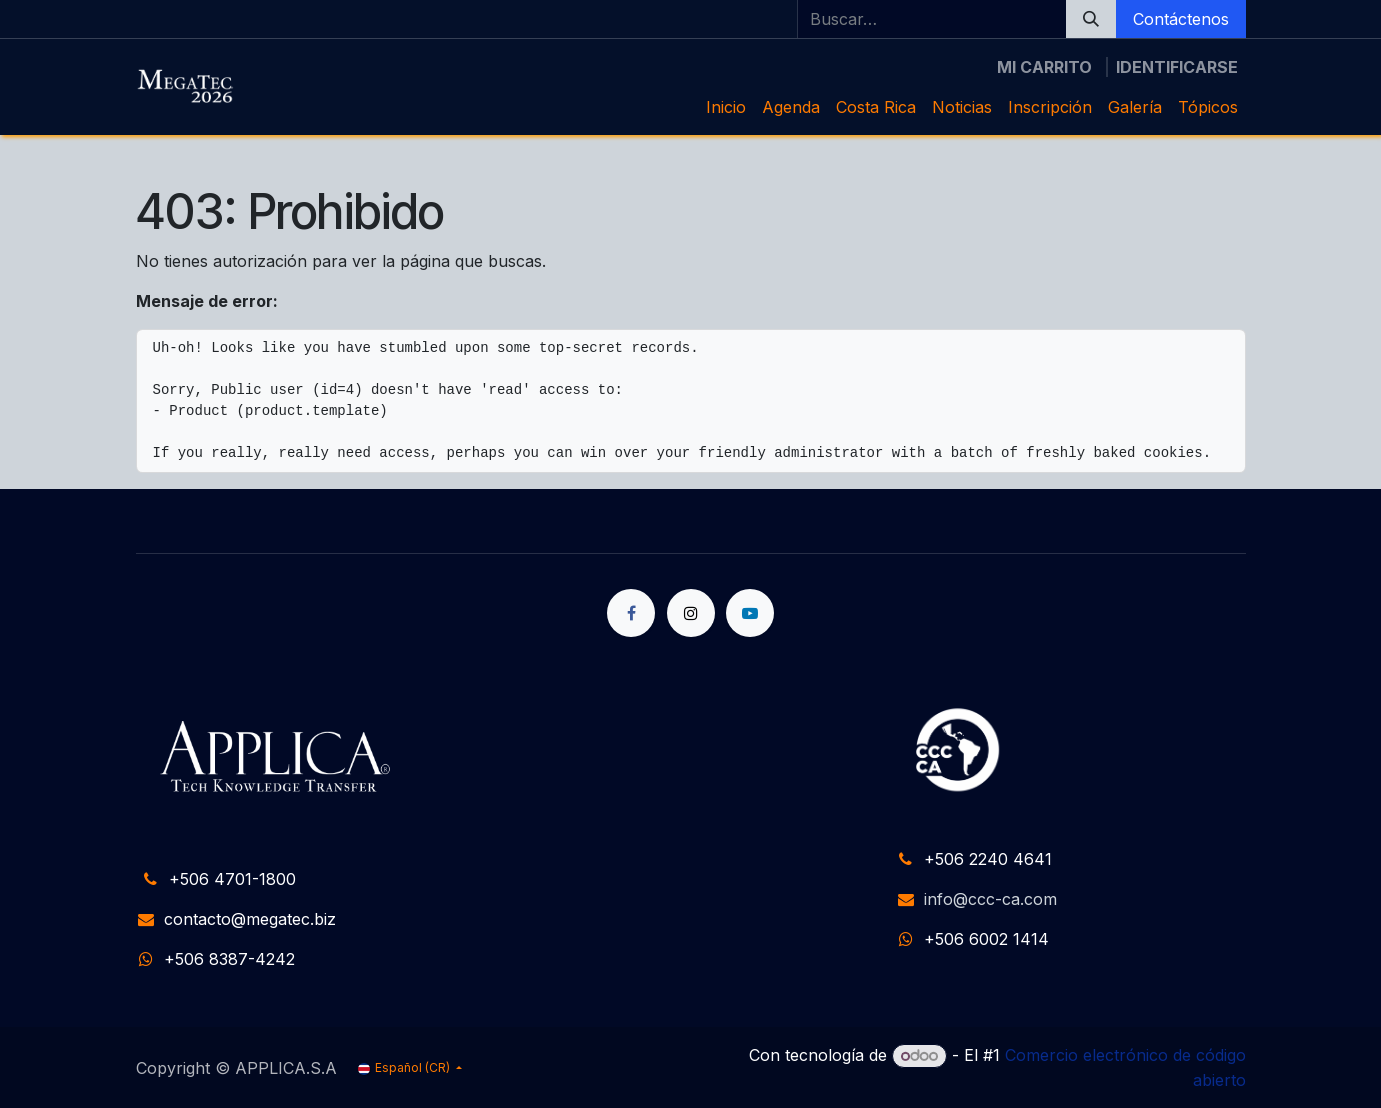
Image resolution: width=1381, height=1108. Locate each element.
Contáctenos (1181, 19)
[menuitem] (726, 107)
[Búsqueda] (1091, 19)
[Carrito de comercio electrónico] (1044, 67)
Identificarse (1177, 67)
